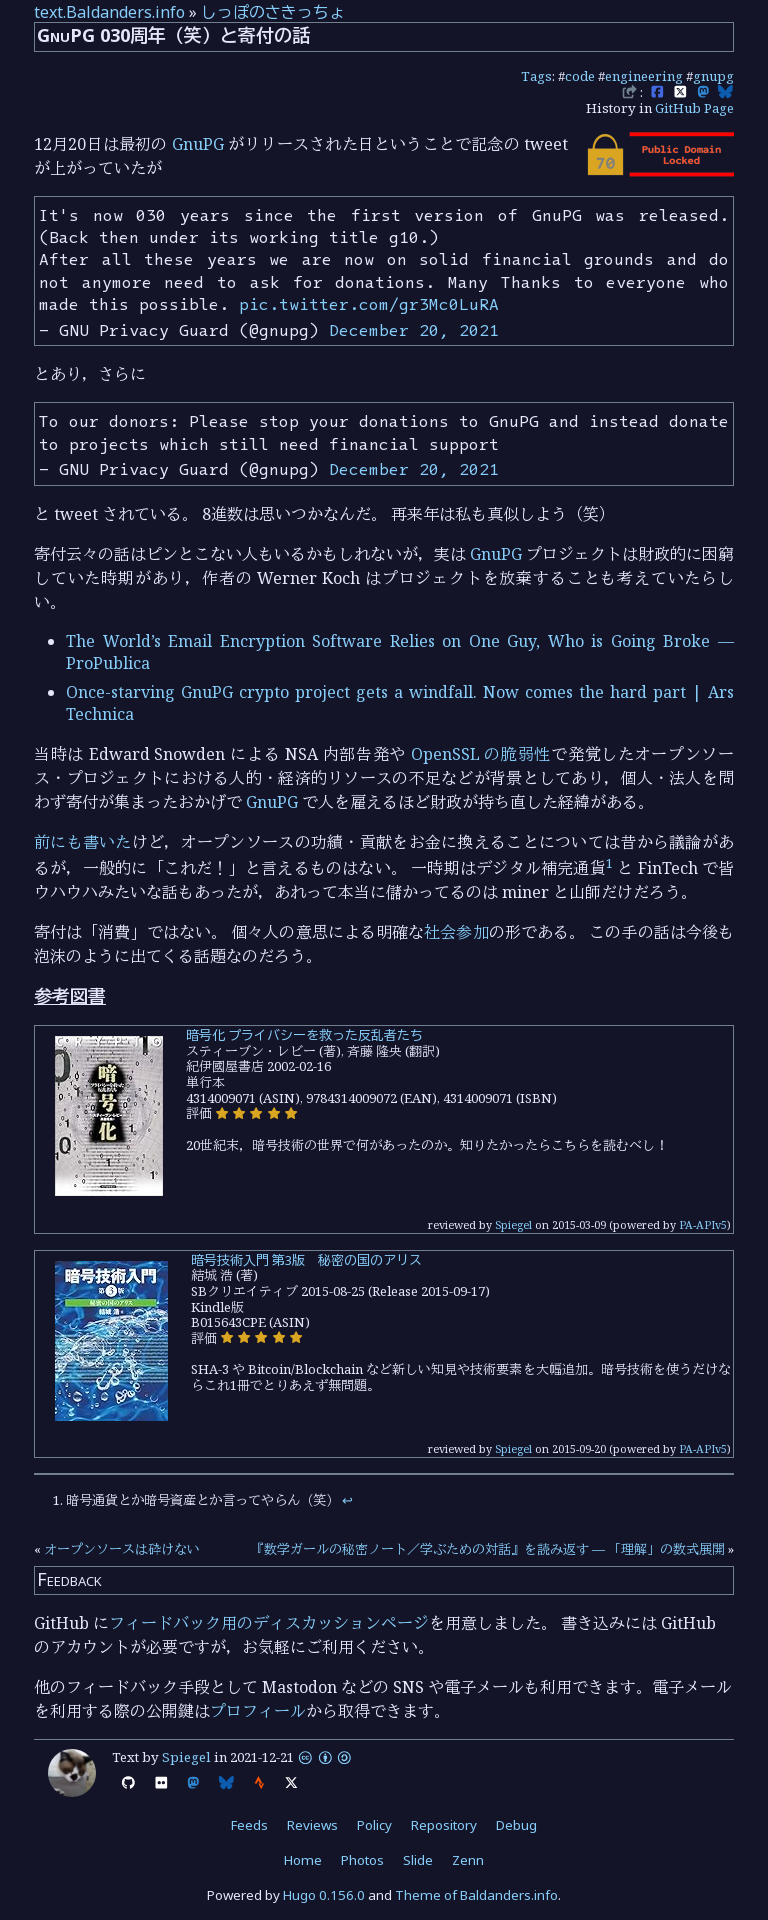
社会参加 (456, 932)
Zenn (468, 1860)
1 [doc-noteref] (609, 863)
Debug (516, 1825)
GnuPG (198, 144)
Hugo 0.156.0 (324, 1895)
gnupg (713, 76)
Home (303, 1860)
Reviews (312, 1825)
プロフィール (258, 1711)
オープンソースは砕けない (122, 1549)
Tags (536, 76)
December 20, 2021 (414, 330)
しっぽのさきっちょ (273, 12)
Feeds (249, 1825)
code (580, 76)
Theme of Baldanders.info (476, 1895)
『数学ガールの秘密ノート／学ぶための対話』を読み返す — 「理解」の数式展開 (488, 1549)
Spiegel (513, 1224)
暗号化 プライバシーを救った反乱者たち (304, 1035)
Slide (418, 1860)
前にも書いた (83, 842)
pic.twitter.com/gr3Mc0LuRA (369, 304)
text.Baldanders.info (109, 12)
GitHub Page (694, 108)
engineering (644, 76)
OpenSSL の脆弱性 (481, 754)
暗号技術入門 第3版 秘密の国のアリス (306, 1260)
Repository (444, 1825)
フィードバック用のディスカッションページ (269, 1623)
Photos (362, 1860)
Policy (374, 1825)
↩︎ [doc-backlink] (347, 1500)
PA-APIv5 (703, 1224)
